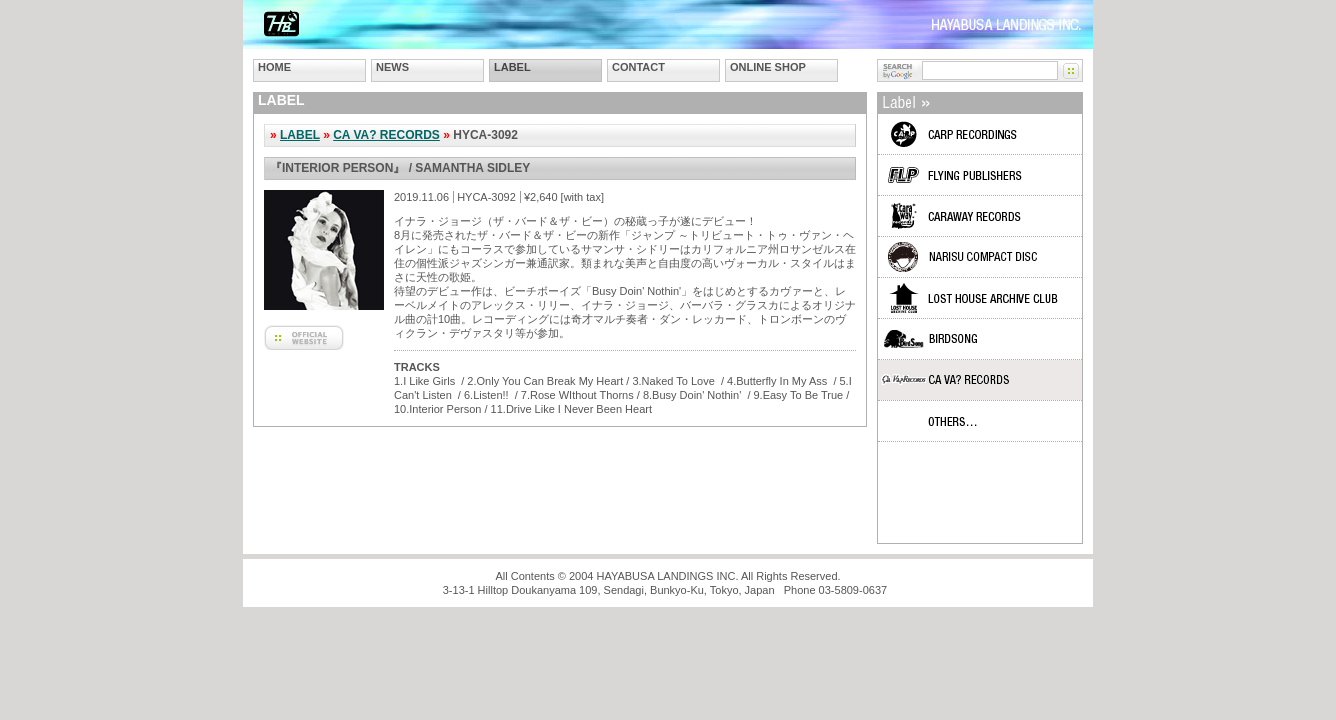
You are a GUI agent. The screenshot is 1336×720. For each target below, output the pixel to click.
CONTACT (638, 67)
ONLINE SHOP (768, 67)
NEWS (392, 67)
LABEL (512, 67)
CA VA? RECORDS (386, 135)
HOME (274, 67)
